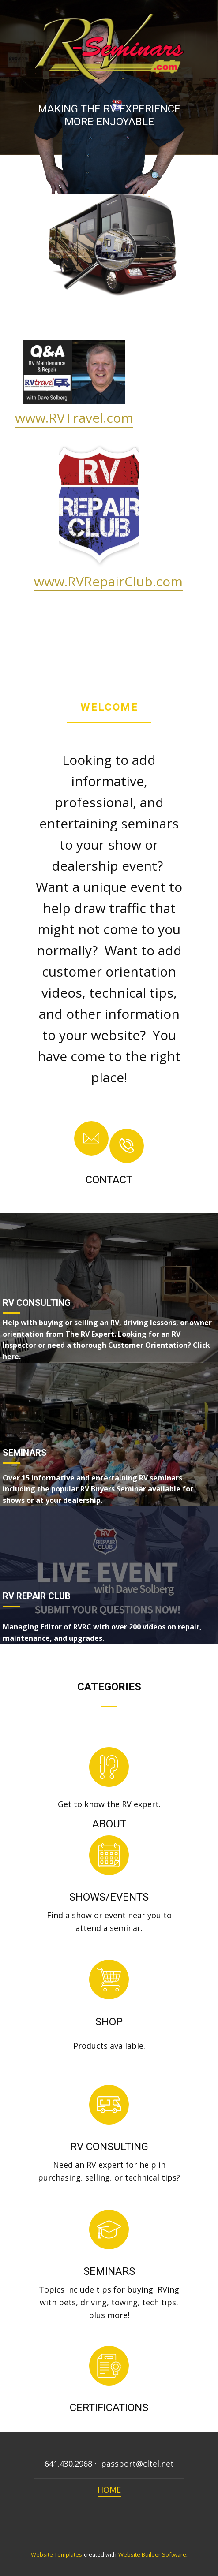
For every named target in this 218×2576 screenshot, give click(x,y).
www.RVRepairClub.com (108, 581)
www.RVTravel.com (74, 418)
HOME (109, 2489)
